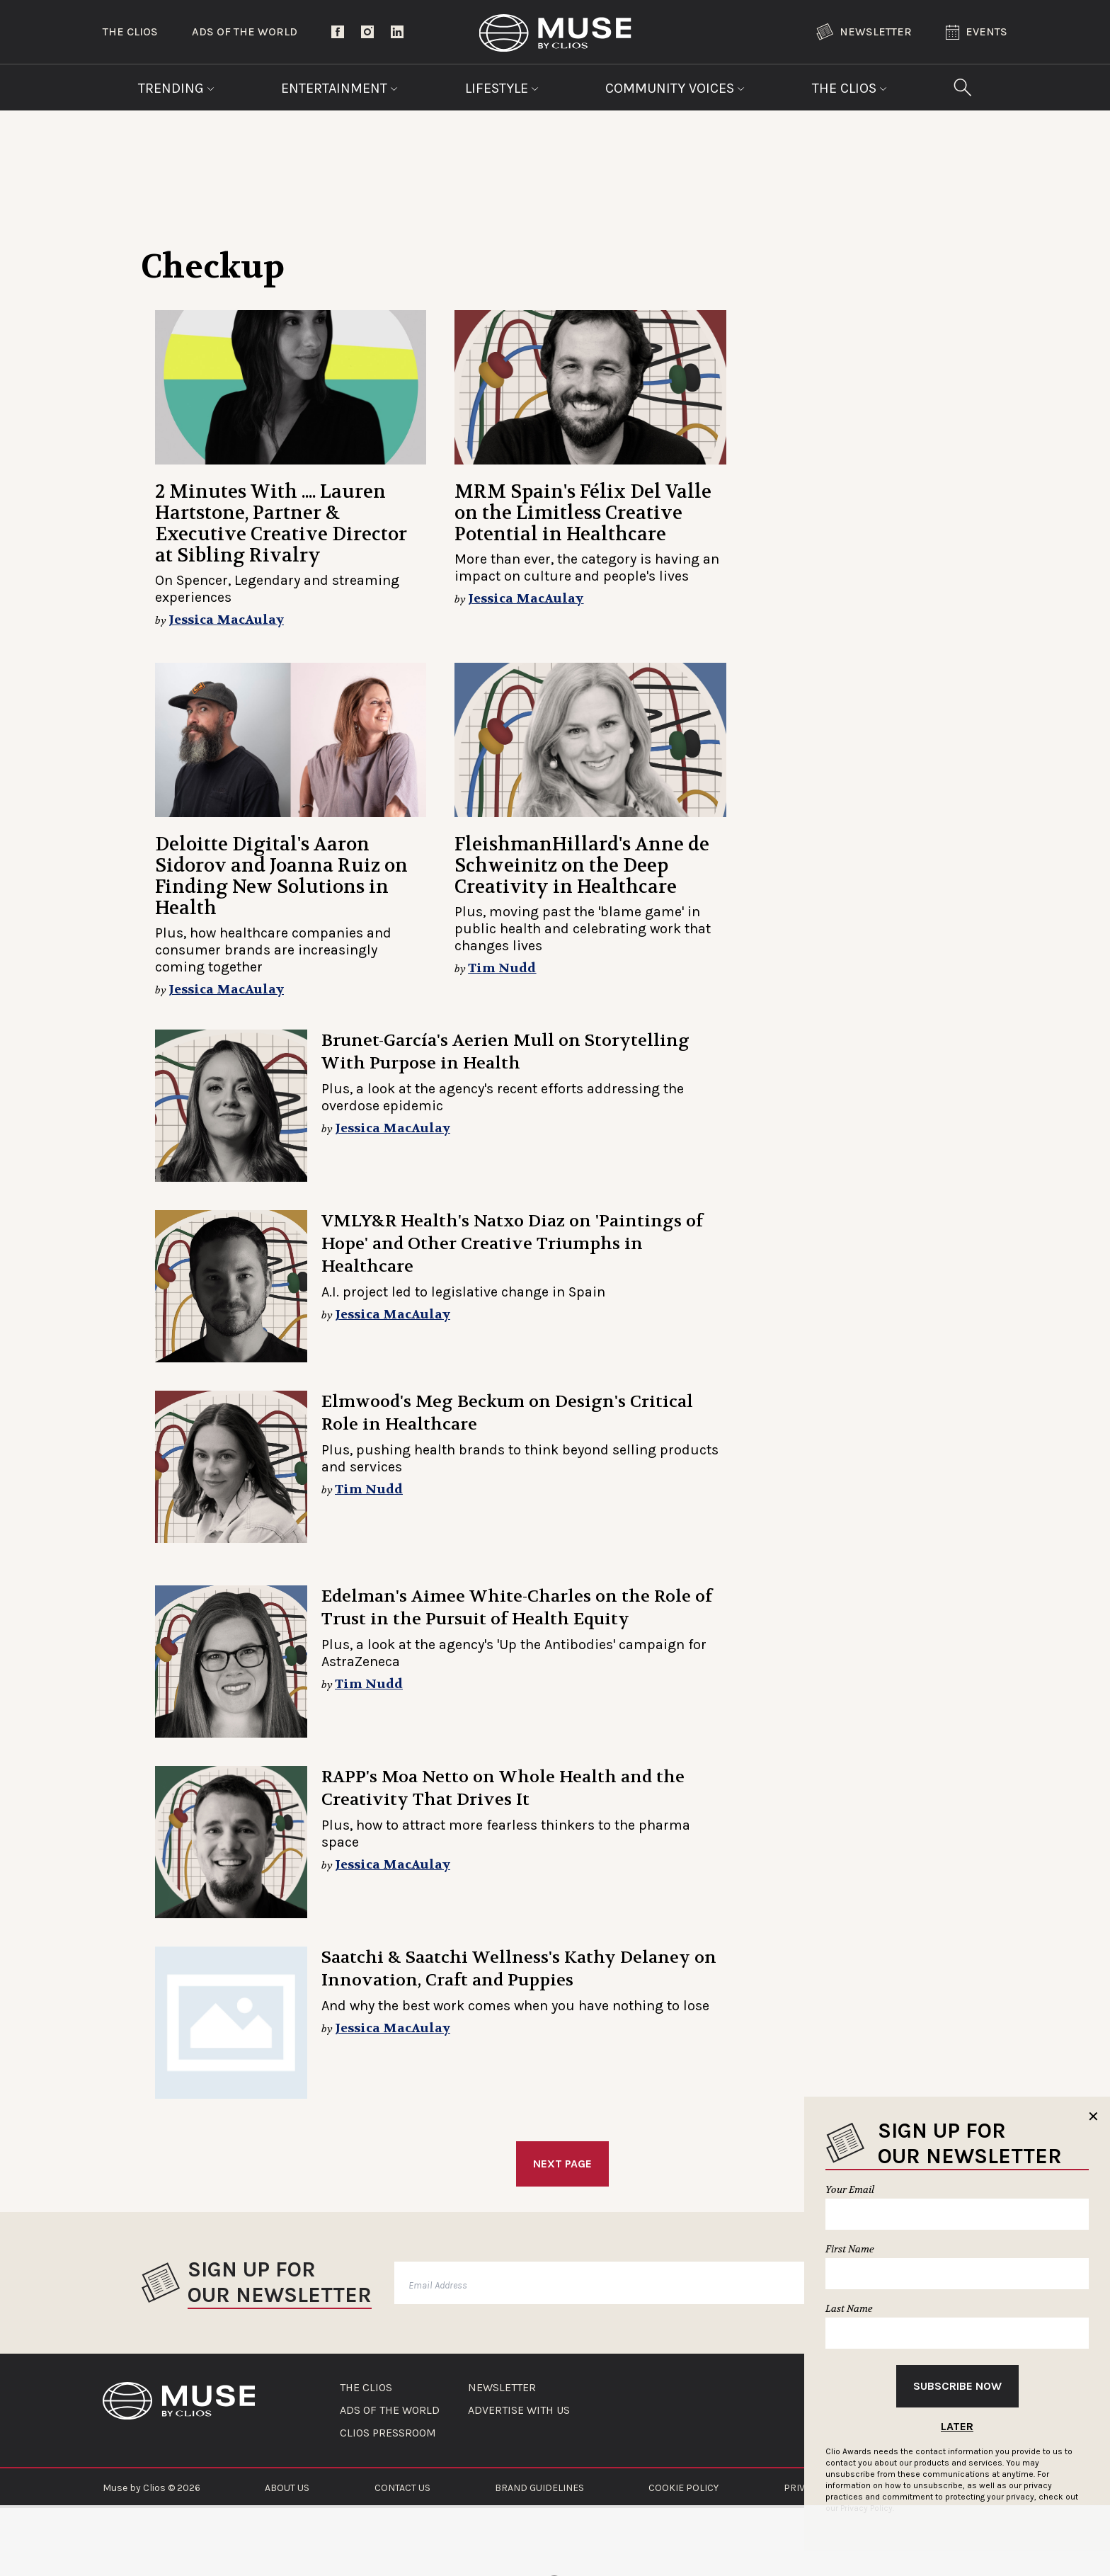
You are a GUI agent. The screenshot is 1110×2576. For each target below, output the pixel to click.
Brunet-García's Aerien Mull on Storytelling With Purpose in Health (505, 1052)
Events (976, 32)
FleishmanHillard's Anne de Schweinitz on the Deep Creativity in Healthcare (581, 866)
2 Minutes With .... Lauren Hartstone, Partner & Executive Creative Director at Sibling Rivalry (281, 523)
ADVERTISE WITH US (519, 2410)
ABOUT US (287, 2488)
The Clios (130, 31)
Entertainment (339, 88)
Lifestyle (502, 88)
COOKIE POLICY (683, 2488)
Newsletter (864, 32)
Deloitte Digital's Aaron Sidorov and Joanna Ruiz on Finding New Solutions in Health (281, 876)
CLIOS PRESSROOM (388, 2433)
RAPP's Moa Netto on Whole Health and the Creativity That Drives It (503, 1788)
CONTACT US (402, 2488)
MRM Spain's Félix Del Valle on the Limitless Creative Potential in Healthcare (582, 513)
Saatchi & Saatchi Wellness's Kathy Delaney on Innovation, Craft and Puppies (518, 1969)
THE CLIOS (366, 2387)
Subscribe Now (957, 2386)
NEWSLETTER (502, 2387)
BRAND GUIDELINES (539, 2488)
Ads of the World (244, 31)
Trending (176, 88)
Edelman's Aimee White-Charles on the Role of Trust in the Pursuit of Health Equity (516, 1607)
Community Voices (675, 88)
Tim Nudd (502, 968)
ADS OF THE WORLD (390, 2410)
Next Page (562, 2163)
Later (957, 2426)
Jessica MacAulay (226, 620)
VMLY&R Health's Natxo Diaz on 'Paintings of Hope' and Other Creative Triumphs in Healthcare (512, 1243)
